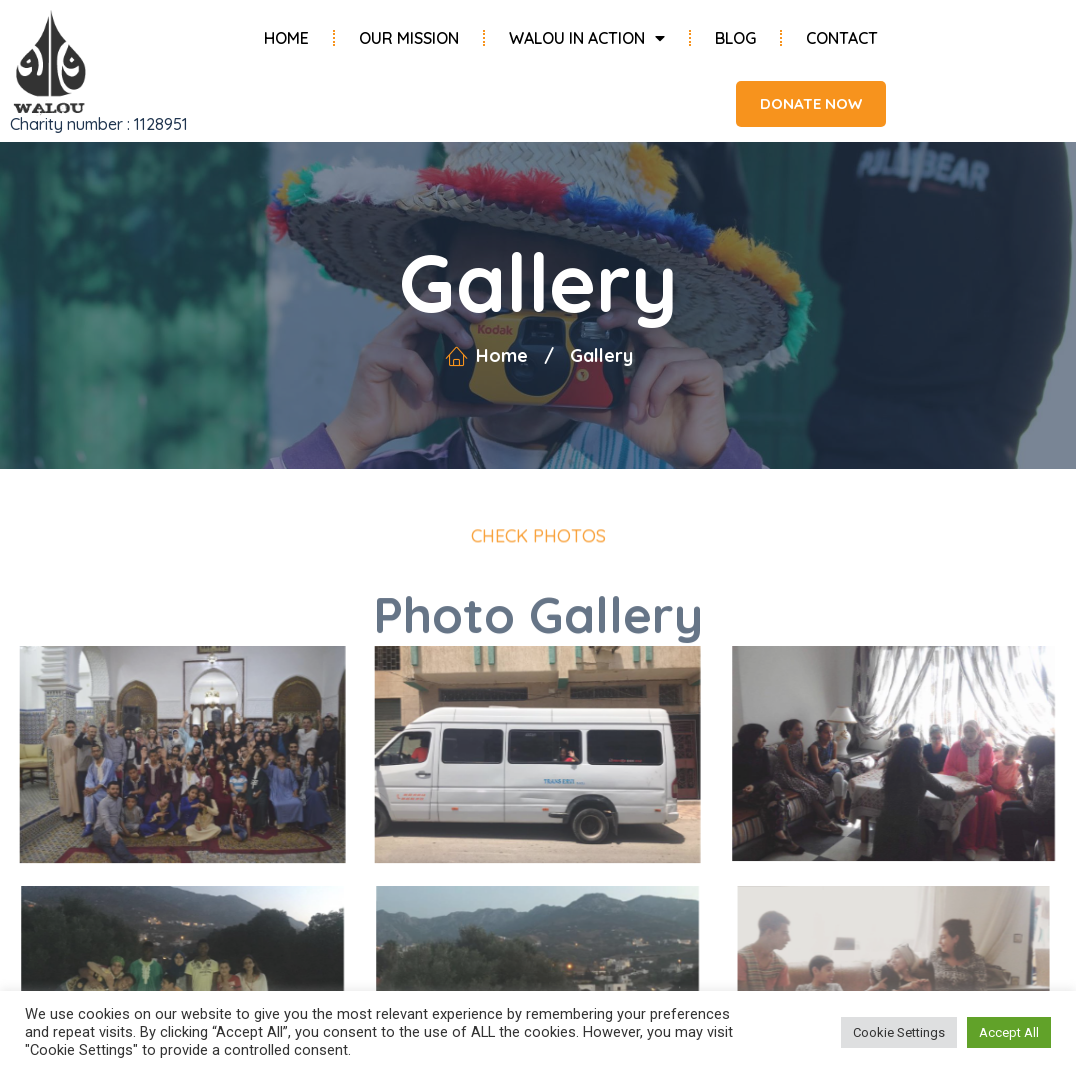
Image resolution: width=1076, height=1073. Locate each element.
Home (286, 38)
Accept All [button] (1009, 1032)
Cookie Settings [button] (899, 1032)
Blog (735, 38)
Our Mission (409, 38)
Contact (842, 38)
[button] (801, 104)
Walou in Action (587, 38)
